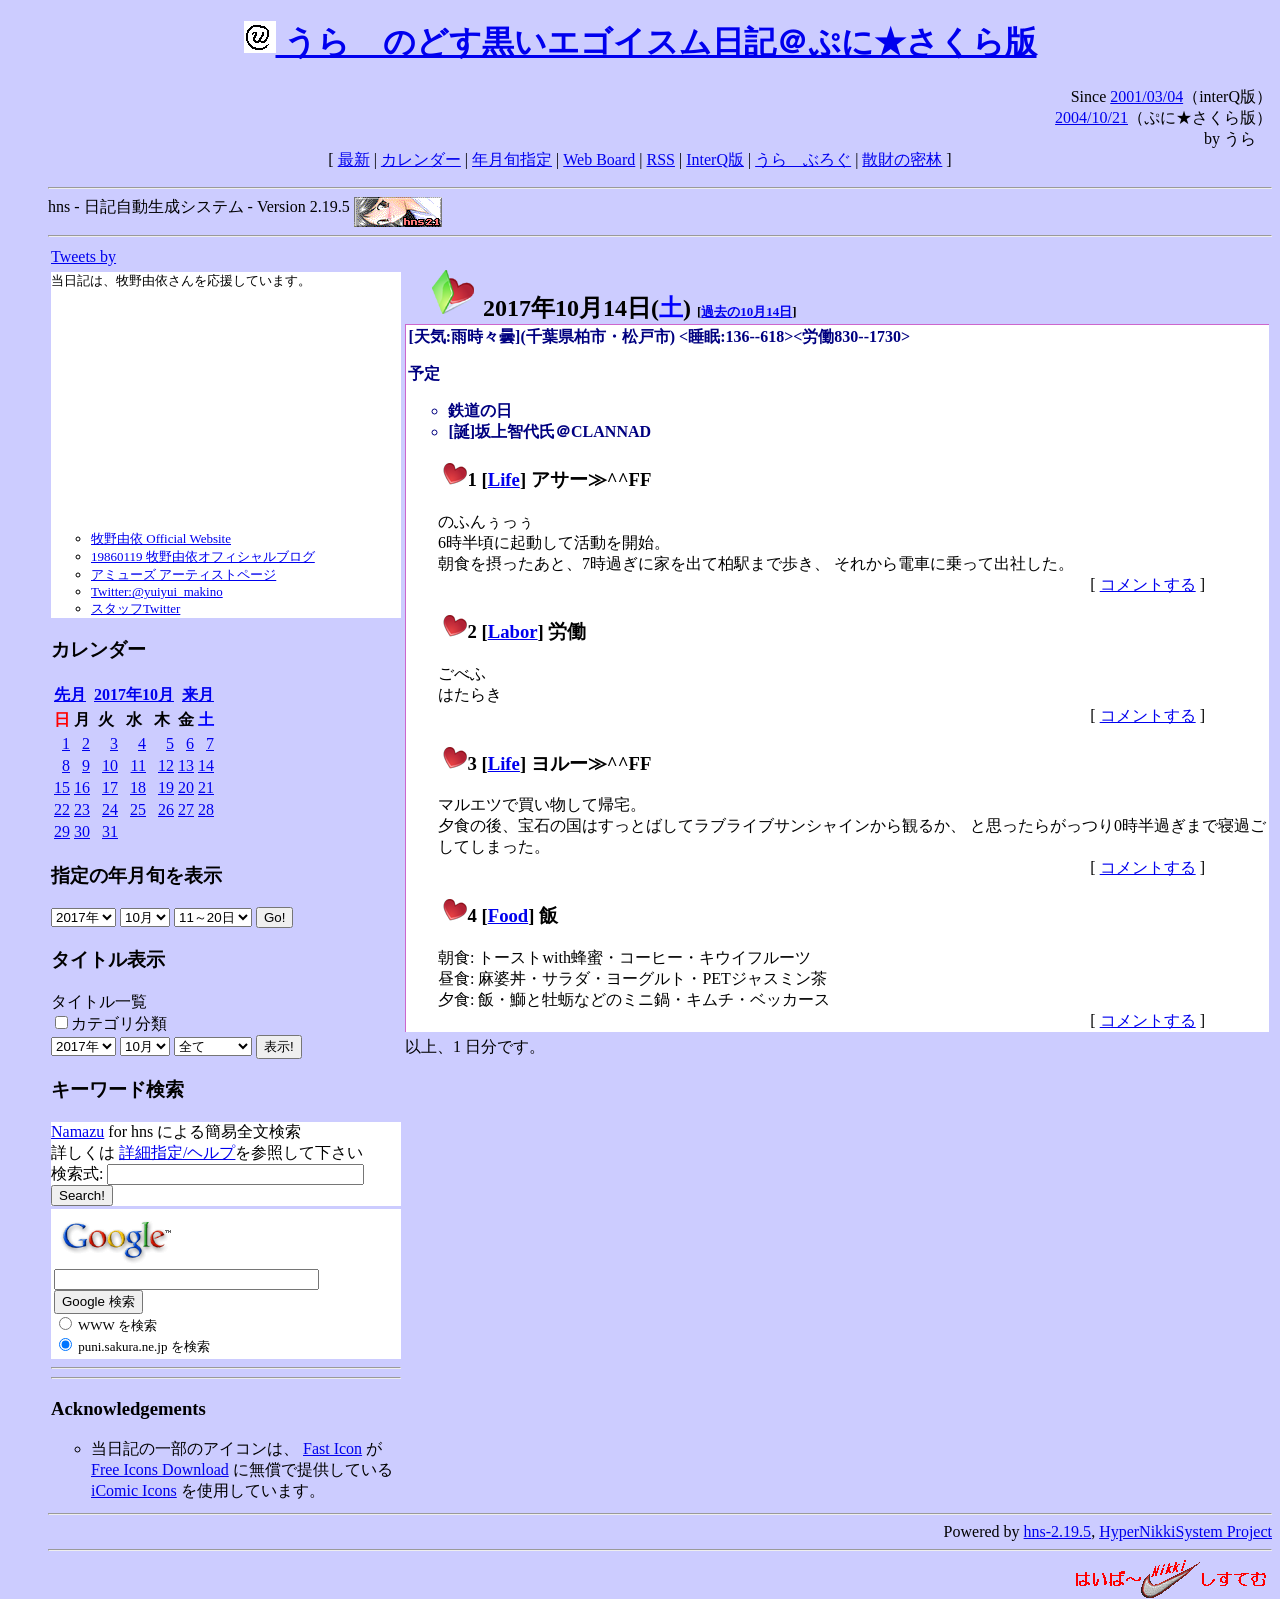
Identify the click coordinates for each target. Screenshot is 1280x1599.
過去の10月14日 (746, 311)
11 (138, 765)
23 (82, 809)
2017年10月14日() (560, 308)
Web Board (599, 159)
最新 (354, 159)
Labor (513, 631)
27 (186, 809)
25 (138, 809)
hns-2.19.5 (1058, 1531)
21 (206, 787)
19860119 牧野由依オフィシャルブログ (203, 556)
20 (186, 787)
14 (206, 765)
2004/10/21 (1091, 117)
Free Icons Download (160, 1469)
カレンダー (421, 159)
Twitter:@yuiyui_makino (157, 591)
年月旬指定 (512, 159)
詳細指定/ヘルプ (177, 1152)
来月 (198, 694)
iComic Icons (134, 1490)
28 (206, 809)
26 (166, 809)
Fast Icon (332, 1448)
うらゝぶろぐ (803, 159)
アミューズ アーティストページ (183, 574)
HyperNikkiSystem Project (1185, 1531)
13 (186, 765)
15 (62, 787)
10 (110, 765)
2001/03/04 (1146, 96)
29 (62, 831)
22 (62, 809)
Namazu (77, 1131)
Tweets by (83, 256)
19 (166, 787)
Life (504, 479)
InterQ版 (715, 159)
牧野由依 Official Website (161, 538)
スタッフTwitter (135, 608)
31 (110, 831)
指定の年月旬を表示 (136, 875)
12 (166, 765)
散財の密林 (902, 159)
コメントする (1148, 584)
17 (110, 787)
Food (508, 915)
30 (82, 831)
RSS (661, 159)
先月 (70, 694)
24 (110, 809)
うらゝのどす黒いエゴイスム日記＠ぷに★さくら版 (640, 42)
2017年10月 (134, 694)
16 (82, 787)
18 (138, 787)
